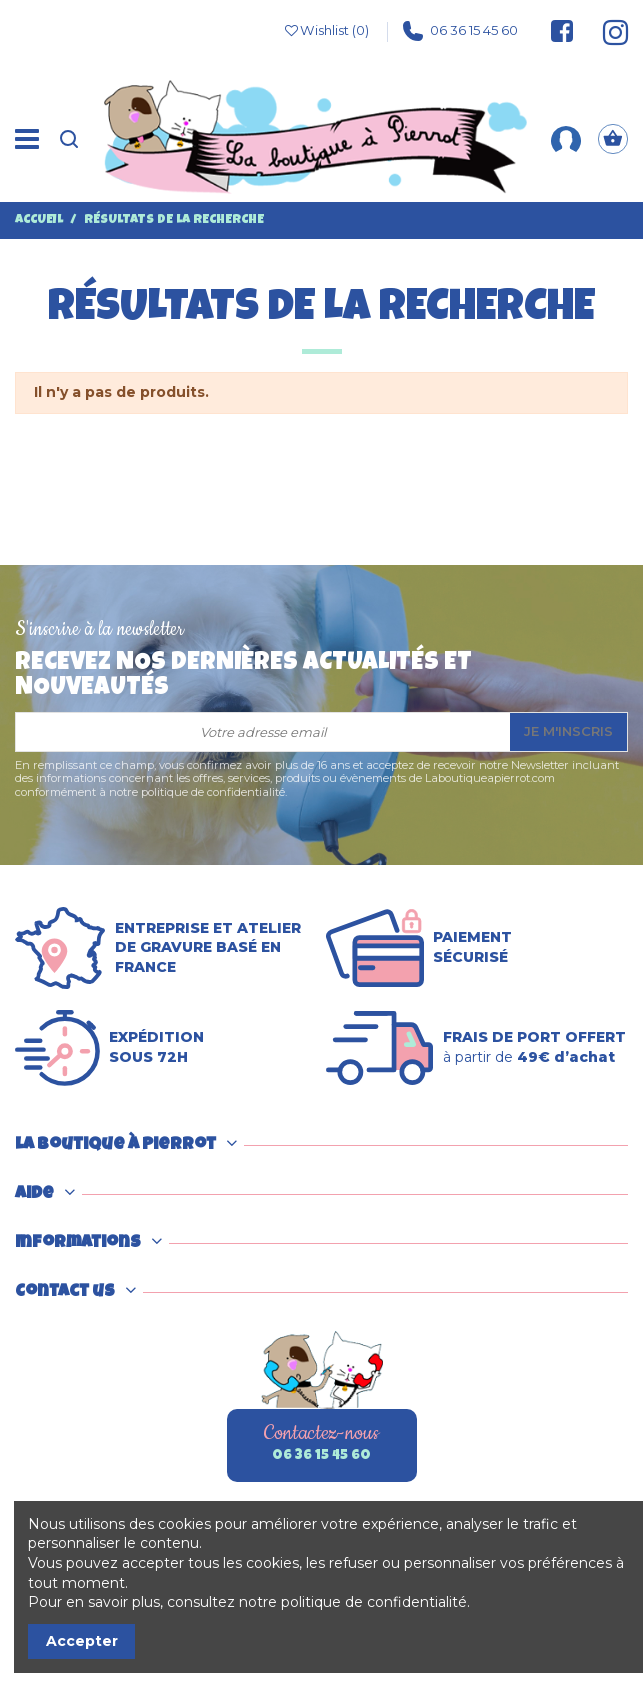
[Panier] (613, 139)
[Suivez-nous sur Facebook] (562, 31)
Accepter (82, 1641)
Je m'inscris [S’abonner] (568, 731)
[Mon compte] (566, 139)
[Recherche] (69, 139)
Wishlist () (326, 31)
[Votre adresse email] (263, 732)
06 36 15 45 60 (460, 31)
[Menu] (27, 139)
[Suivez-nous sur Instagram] (606, 31)
